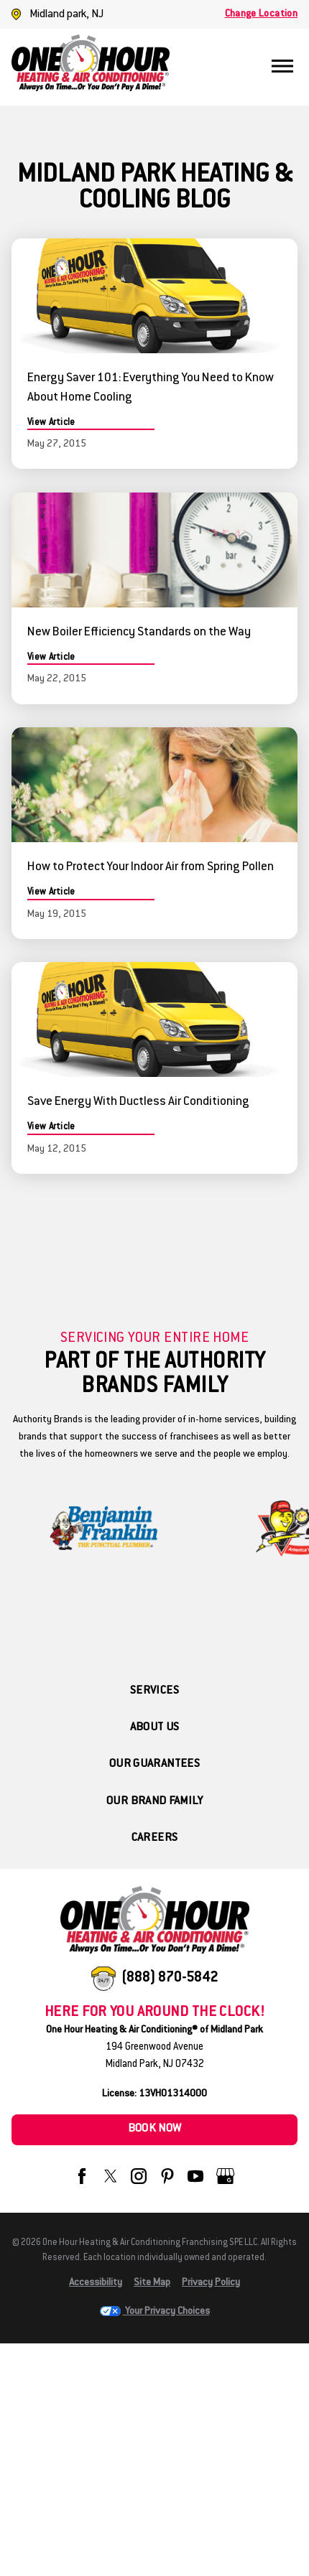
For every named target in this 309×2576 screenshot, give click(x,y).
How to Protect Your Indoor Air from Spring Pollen (150, 867)
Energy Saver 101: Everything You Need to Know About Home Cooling (150, 388)
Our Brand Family (154, 1801)
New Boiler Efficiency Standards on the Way (139, 632)
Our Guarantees (154, 1764)
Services (154, 1691)
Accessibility (95, 2283)
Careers (155, 1838)
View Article (51, 423)
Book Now (155, 2129)
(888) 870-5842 (169, 1978)
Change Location (261, 14)
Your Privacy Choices (155, 2312)
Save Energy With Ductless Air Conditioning (138, 1102)
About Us (155, 1727)
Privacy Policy (211, 2283)
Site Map (152, 2283)
